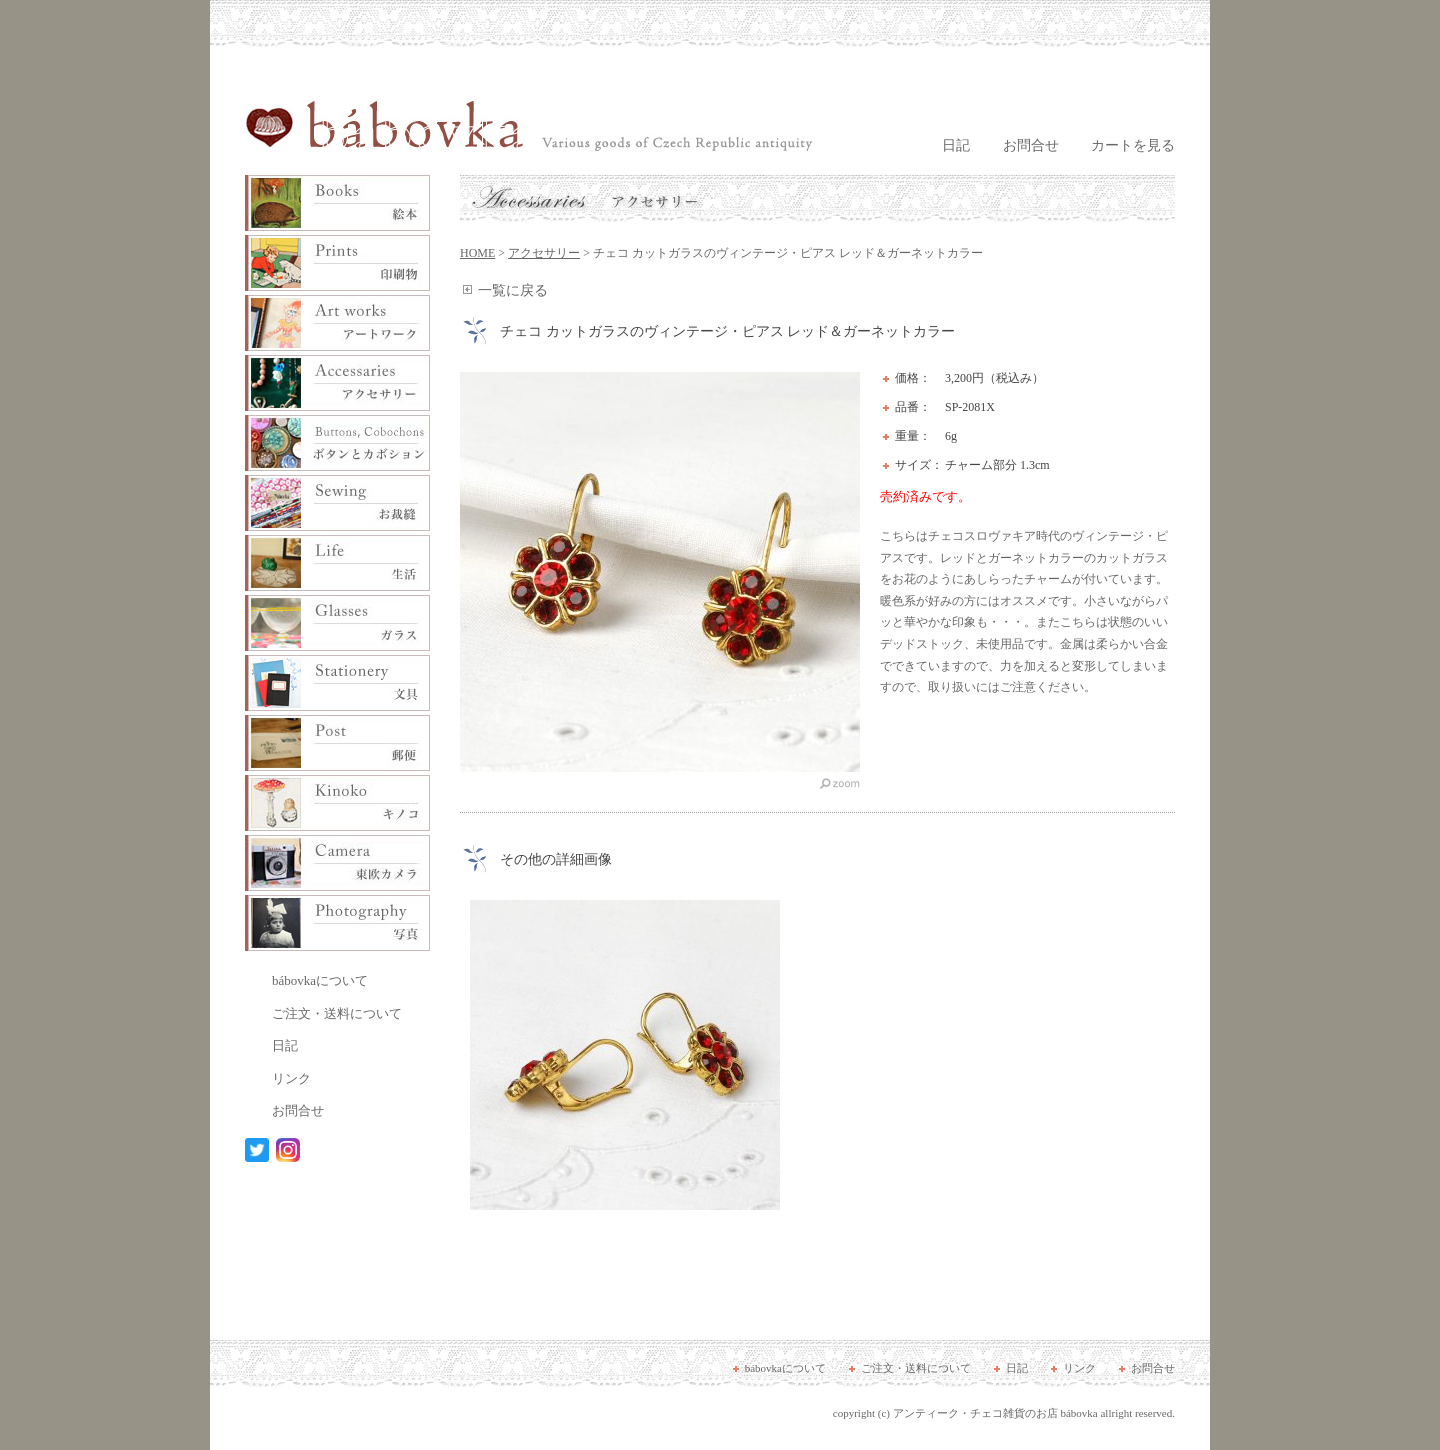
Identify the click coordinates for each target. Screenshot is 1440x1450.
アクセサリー (544, 253)
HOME (477, 253)
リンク (291, 1078)
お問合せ (1031, 145)
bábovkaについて (320, 980)
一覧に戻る (513, 290)
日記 (956, 145)
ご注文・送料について (337, 1013)
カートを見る (1133, 145)
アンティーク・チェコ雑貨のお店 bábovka (995, 1413)
